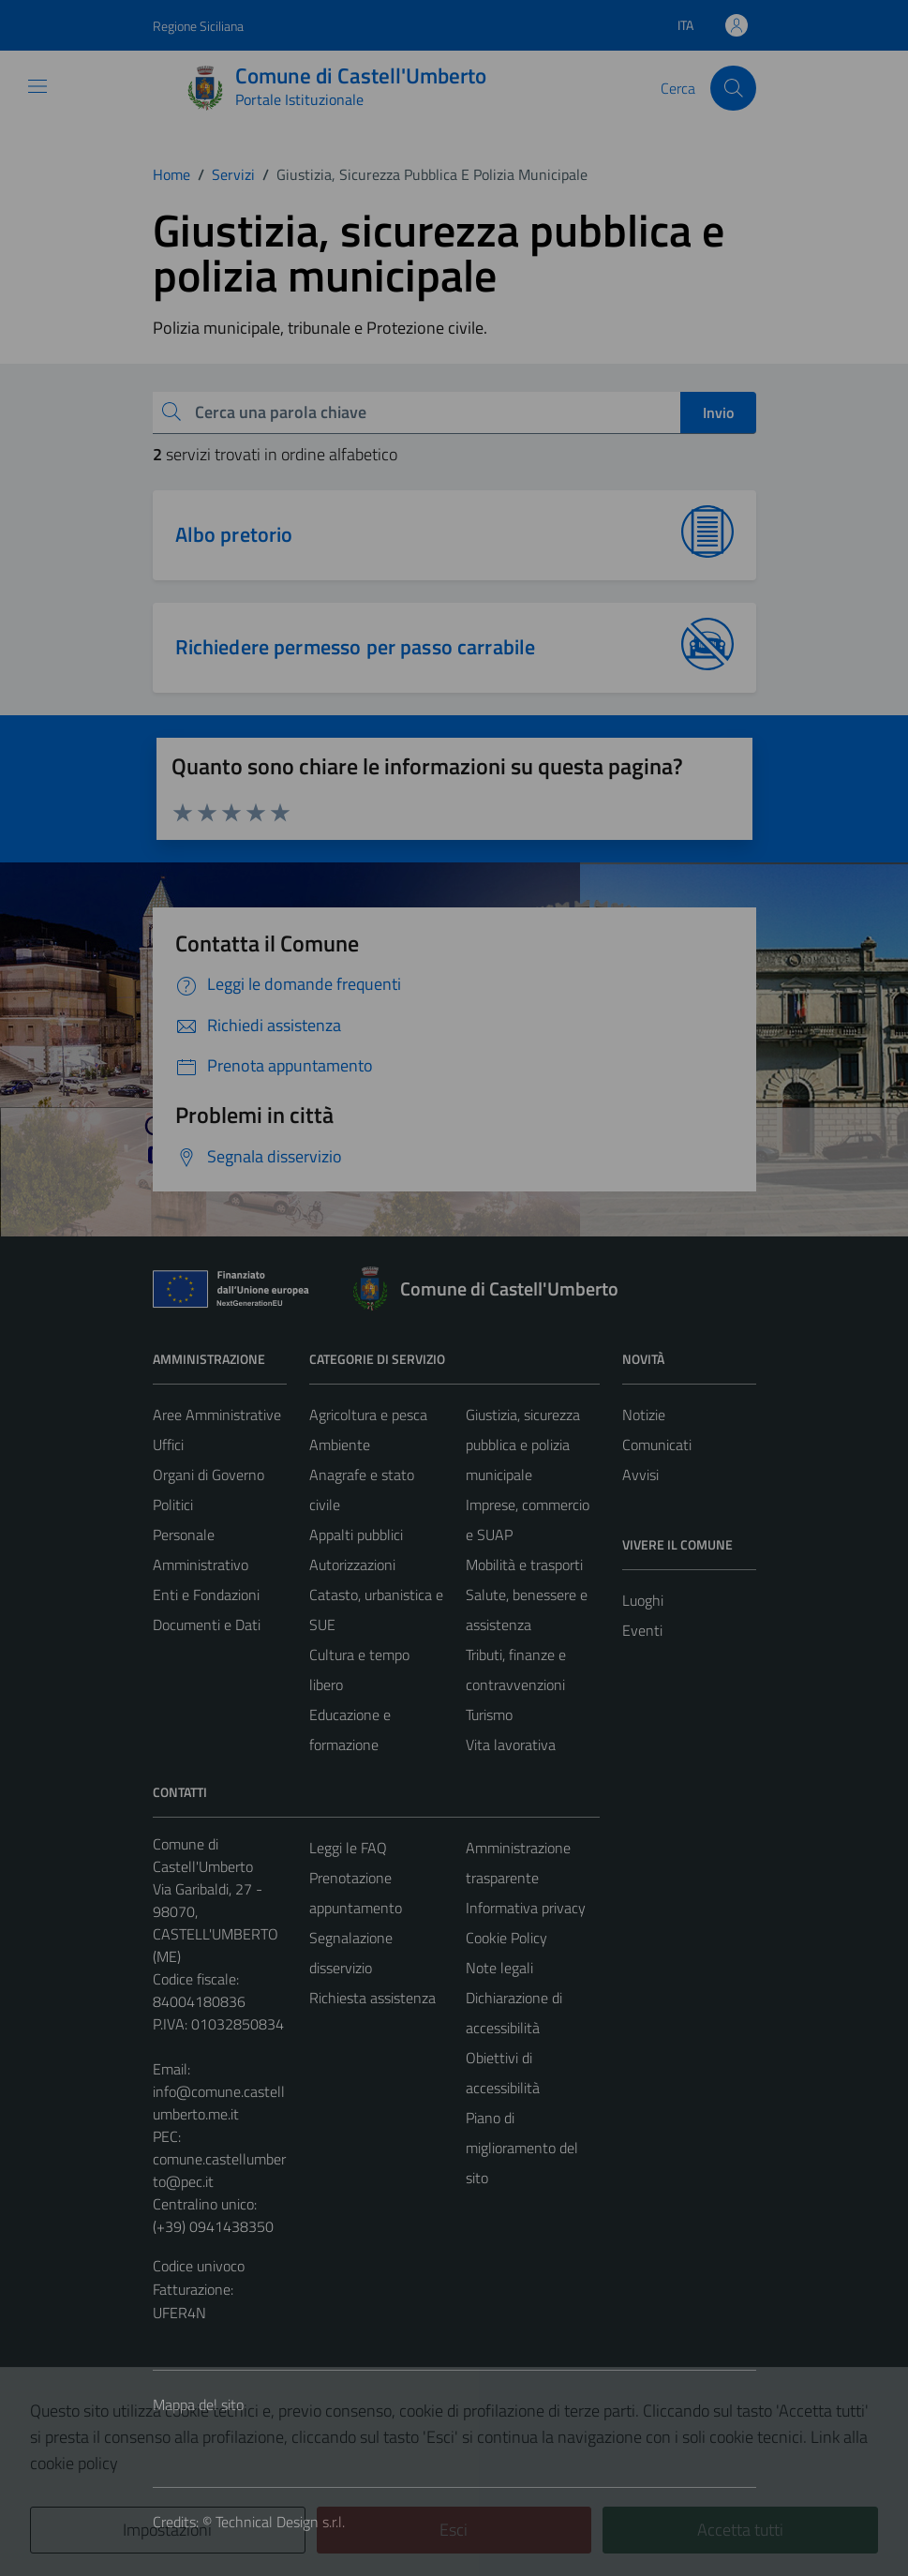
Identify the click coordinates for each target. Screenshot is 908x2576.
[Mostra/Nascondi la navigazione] (37, 86)
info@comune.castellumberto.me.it (219, 2102)
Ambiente (339, 1444)
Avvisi (640, 1474)
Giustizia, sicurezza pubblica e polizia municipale (523, 1444)
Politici (173, 1504)
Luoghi (642, 1600)
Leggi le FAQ (348, 1847)
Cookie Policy (506, 1937)
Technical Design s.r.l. (280, 2521)
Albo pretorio (234, 534)
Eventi (642, 1630)
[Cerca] (732, 88)
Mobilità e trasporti (524, 1564)
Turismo (489, 1714)
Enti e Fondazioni (206, 1594)
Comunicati (657, 1444)
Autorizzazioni (352, 1564)
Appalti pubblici (356, 1534)
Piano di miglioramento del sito (522, 2147)
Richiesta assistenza (372, 1997)
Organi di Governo (208, 1474)
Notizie (643, 1414)
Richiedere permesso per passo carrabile (355, 647)
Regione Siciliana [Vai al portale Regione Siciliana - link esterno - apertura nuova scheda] (198, 26)
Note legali (499, 1967)
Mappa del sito (198, 2404)
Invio (718, 412)
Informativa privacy (526, 1907)
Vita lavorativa (511, 1744)
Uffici (168, 1444)
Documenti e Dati (206, 1624)
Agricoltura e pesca (368, 1414)
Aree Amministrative (217, 1414)
